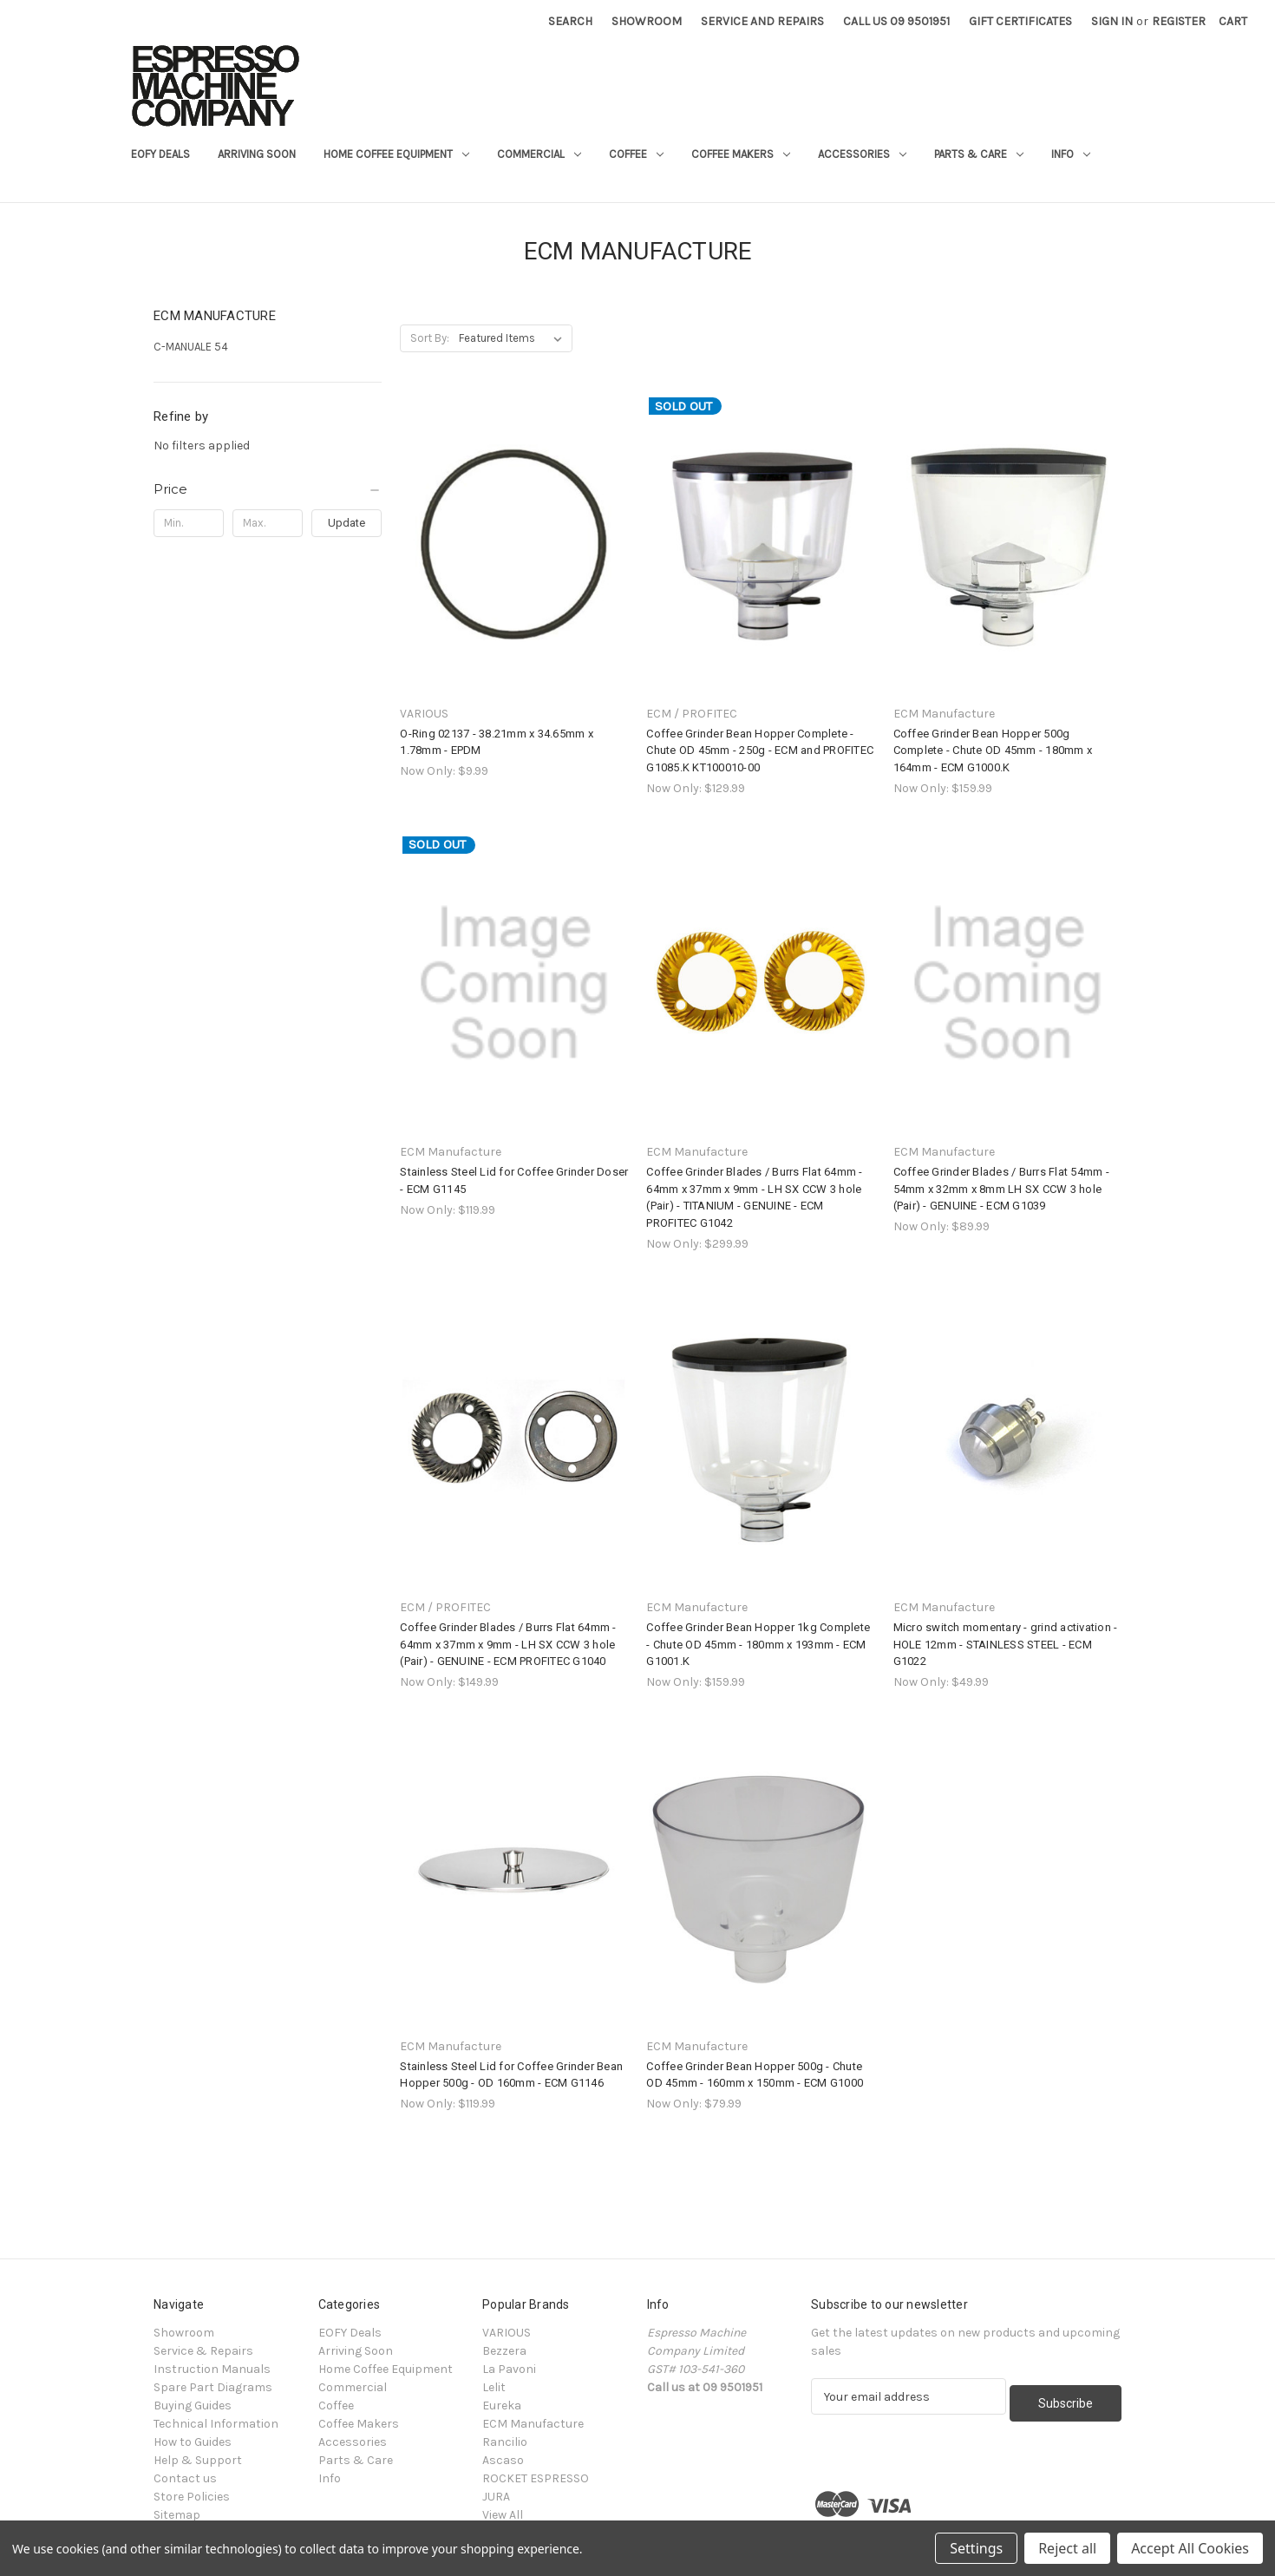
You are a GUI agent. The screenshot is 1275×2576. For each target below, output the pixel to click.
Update (346, 522)
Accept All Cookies (1190, 2548)
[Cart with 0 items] (1233, 21)
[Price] (268, 489)
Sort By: (429, 337)
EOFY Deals (160, 154)
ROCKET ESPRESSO (535, 2478)
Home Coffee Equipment (396, 154)
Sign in (1112, 21)
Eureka (501, 2405)
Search (570, 21)
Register (1179, 21)
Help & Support (198, 2460)
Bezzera (504, 2350)
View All (502, 2514)
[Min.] (189, 523)
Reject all (1067, 2548)
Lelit (494, 2387)
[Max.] (267, 523)
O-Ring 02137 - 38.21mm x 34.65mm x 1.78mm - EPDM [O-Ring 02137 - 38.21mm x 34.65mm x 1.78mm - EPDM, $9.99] (496, 742)
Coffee (636, 154)
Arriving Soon (257, 154)
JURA (496, 2496)
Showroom (646, 21)
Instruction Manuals (212, 2369)
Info (1070, 154)
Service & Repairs (203, 2350)
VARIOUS (506, 2332)
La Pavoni (509, 2369)
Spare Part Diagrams (213, 2387)
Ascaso (503, 2460)
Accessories (862, 154)
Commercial (539, 154)
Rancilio (504, 2442)
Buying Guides (193, 2405)
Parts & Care (978, 154)
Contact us (185, 2478)
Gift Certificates (1020, 21)
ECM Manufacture (533, 2423)
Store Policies (192, 2496)
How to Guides (193, 2442)
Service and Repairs (762, 21)
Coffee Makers (740, 154)
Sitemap (177, 2514)
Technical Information (216, 2423)
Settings (976, 2548)
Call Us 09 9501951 (896, 21)
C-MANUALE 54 (191, 346)
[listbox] (514, 338)
